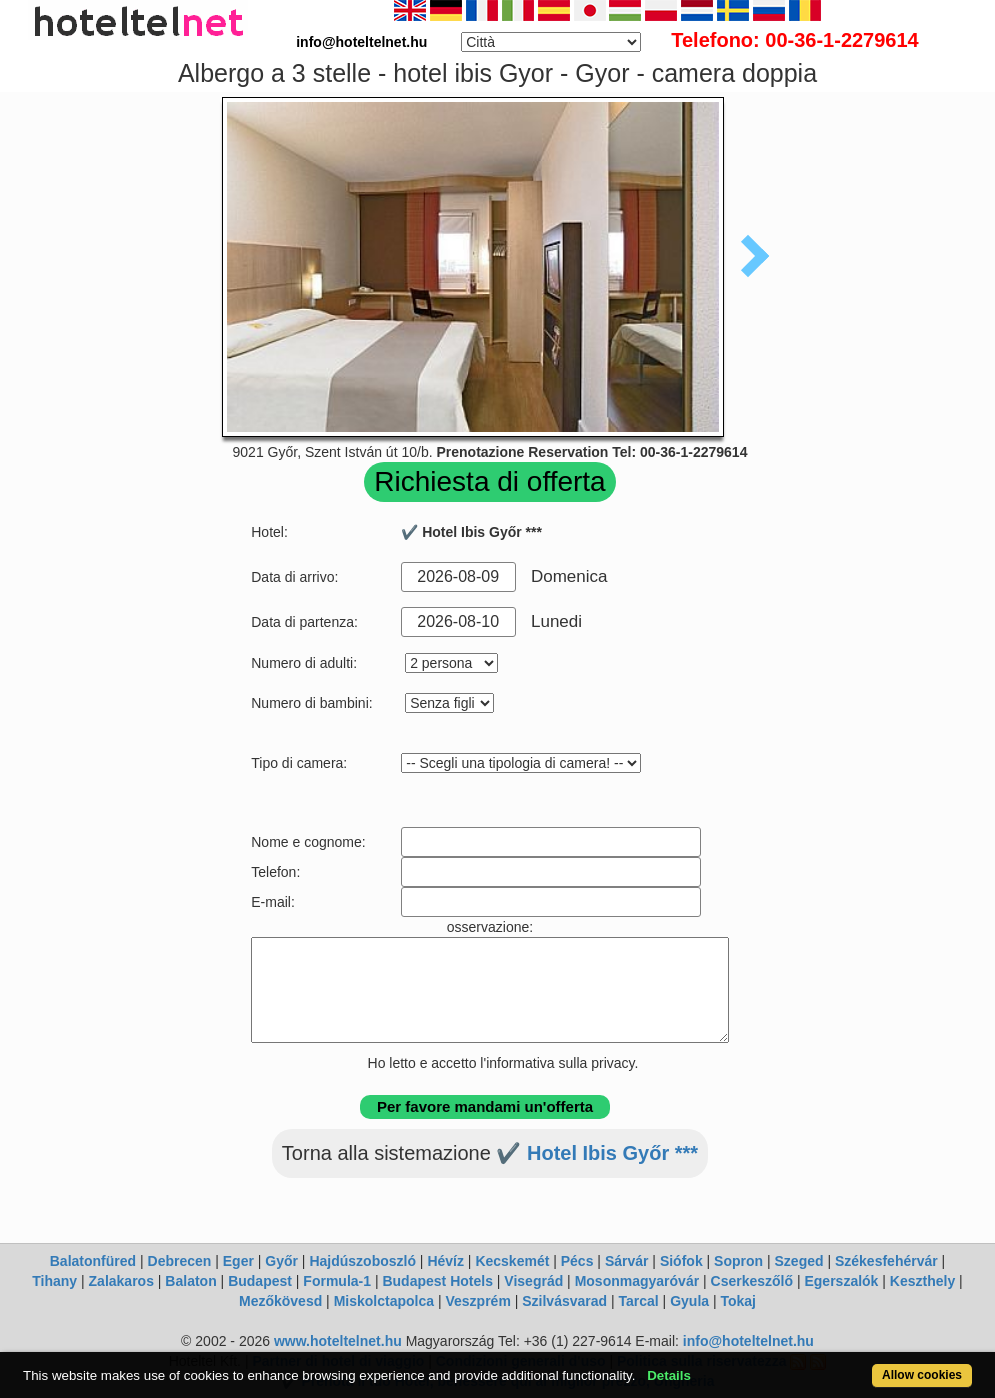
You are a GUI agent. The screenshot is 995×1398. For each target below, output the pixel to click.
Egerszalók (841, 1281)
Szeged (799, 1261)
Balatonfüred (93, 1261)
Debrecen (180, 1261)
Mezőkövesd (280, 1301)
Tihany (54, 1281)
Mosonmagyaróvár (637, 1281)
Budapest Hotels (437, 1281)
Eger (238, 1261)
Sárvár (627, 1261)
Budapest (260, 1281)
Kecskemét (512, 1261)
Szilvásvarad (564, 1301)
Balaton (190, 1281)
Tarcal (639, 1301)
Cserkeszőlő (752, 1281)
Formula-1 (337, 1281)
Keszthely (922, 1281)
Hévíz (445, 1261)
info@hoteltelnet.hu (748, 1341)
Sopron (738, 1261)
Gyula (689, 1301)
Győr (281, 1261)
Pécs (577, 1261)
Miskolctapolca (384, 1301)
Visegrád (533, 1281)
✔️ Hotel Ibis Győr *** (597, 1153)
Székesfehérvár (886, 1261)
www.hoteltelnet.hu (338, 1341)
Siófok (681, 1261)
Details (669, 1375)
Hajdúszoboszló (362, 1261)
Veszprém (477, 1301)
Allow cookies (922, 1375)
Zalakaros (121, 1281)
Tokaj (738, 1301)
